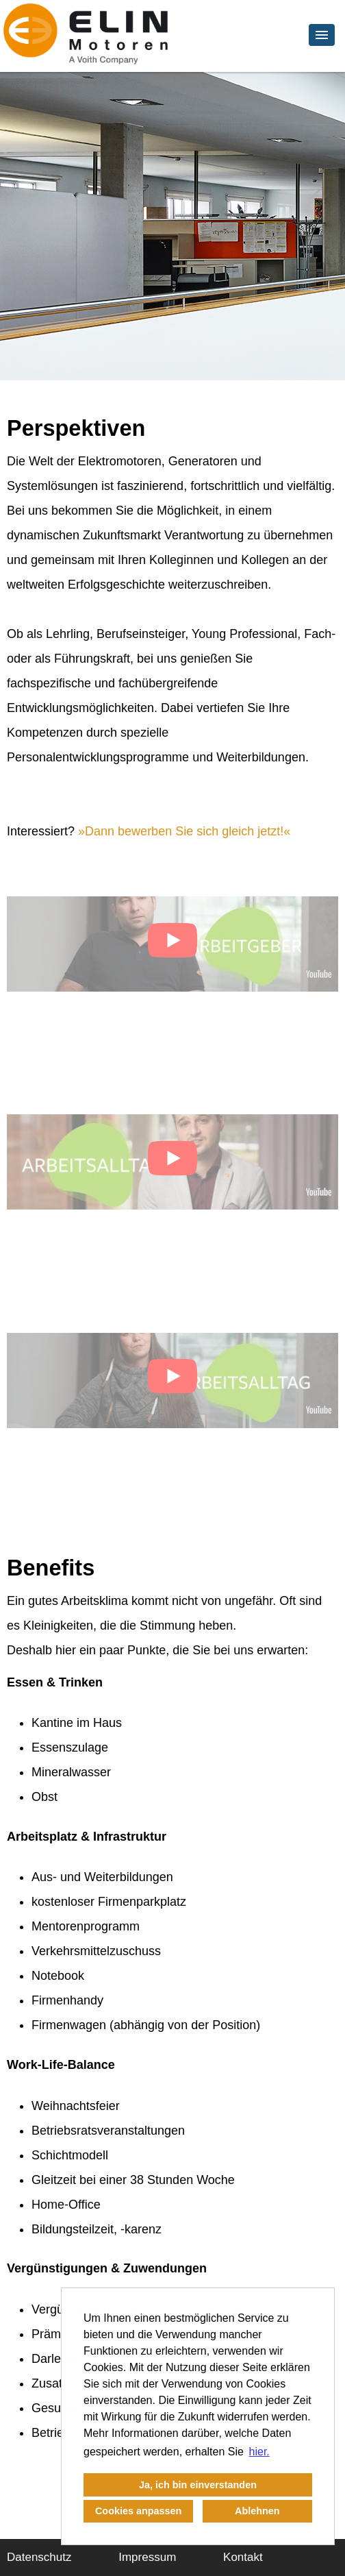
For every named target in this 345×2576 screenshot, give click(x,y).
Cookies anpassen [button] (138, 2510)
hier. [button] (259, 2451)
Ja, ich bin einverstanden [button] (198, 2484)
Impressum (147, 2557)
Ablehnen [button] (257, 2510)
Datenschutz (39, 2557)
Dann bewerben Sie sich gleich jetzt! (184, 831)
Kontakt (243, 2557)
